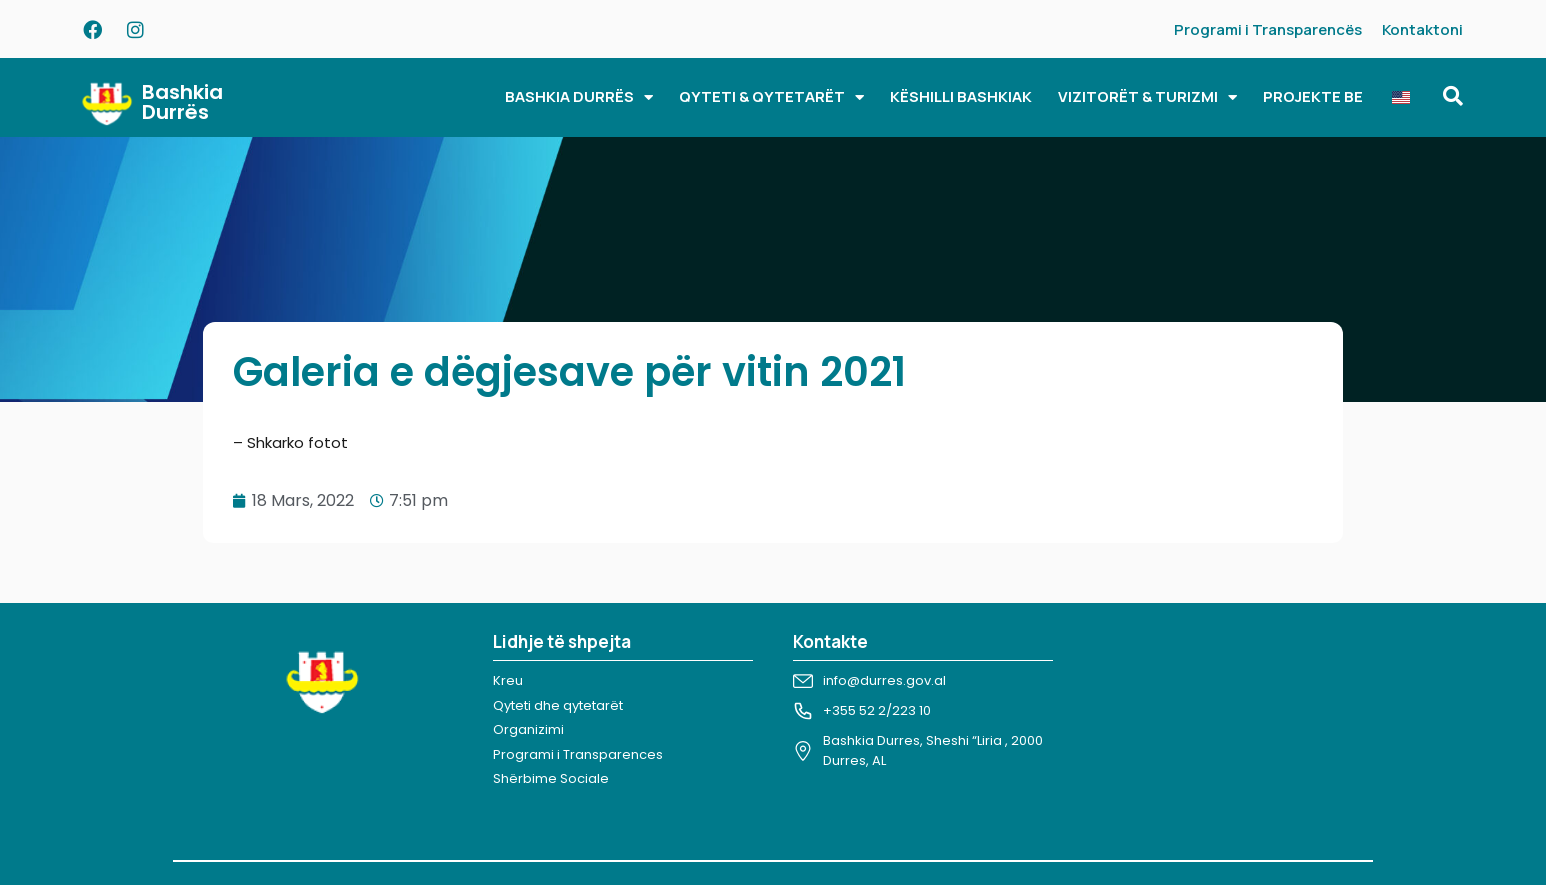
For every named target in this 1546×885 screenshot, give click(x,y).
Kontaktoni (1422, 29)
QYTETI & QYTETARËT (771, 97)
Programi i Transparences (578, 754)
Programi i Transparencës (1268, 29)
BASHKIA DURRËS (579, 97)
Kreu (508, 680)
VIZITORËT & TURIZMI (1147, 97)
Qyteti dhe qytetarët (558, 705)
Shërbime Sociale (551, 778)
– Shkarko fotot (290, 442)
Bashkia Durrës (182, 102)
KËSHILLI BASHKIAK (961, 96)
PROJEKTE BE (1313, 96)
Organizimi (528, 729)
